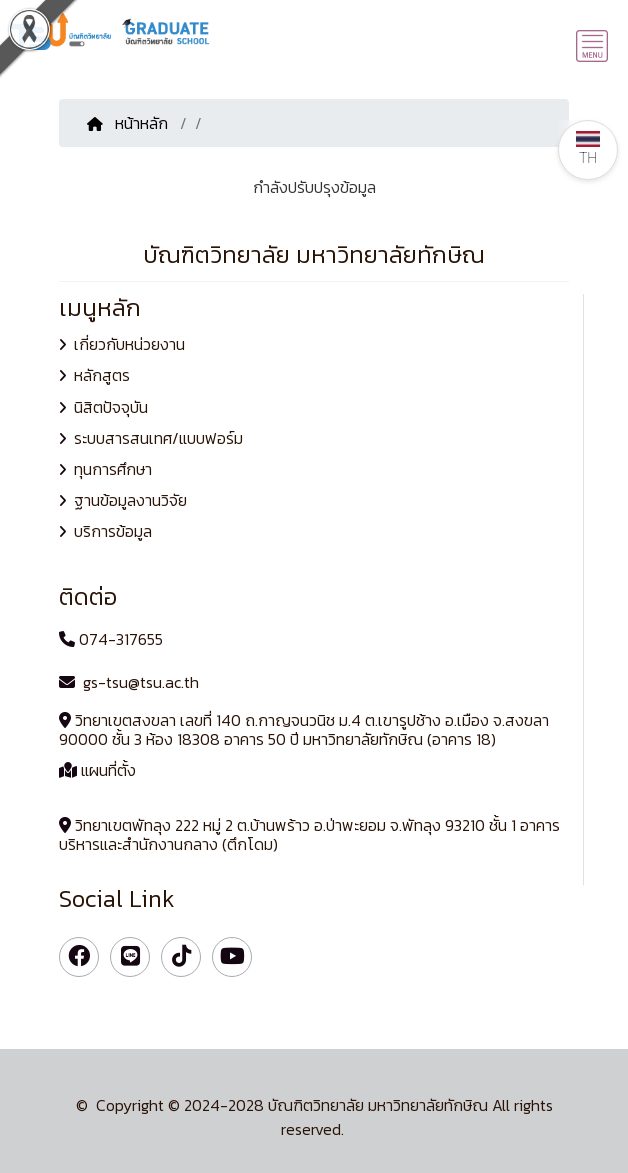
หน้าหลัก (129, 123)
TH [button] (588, 148)
